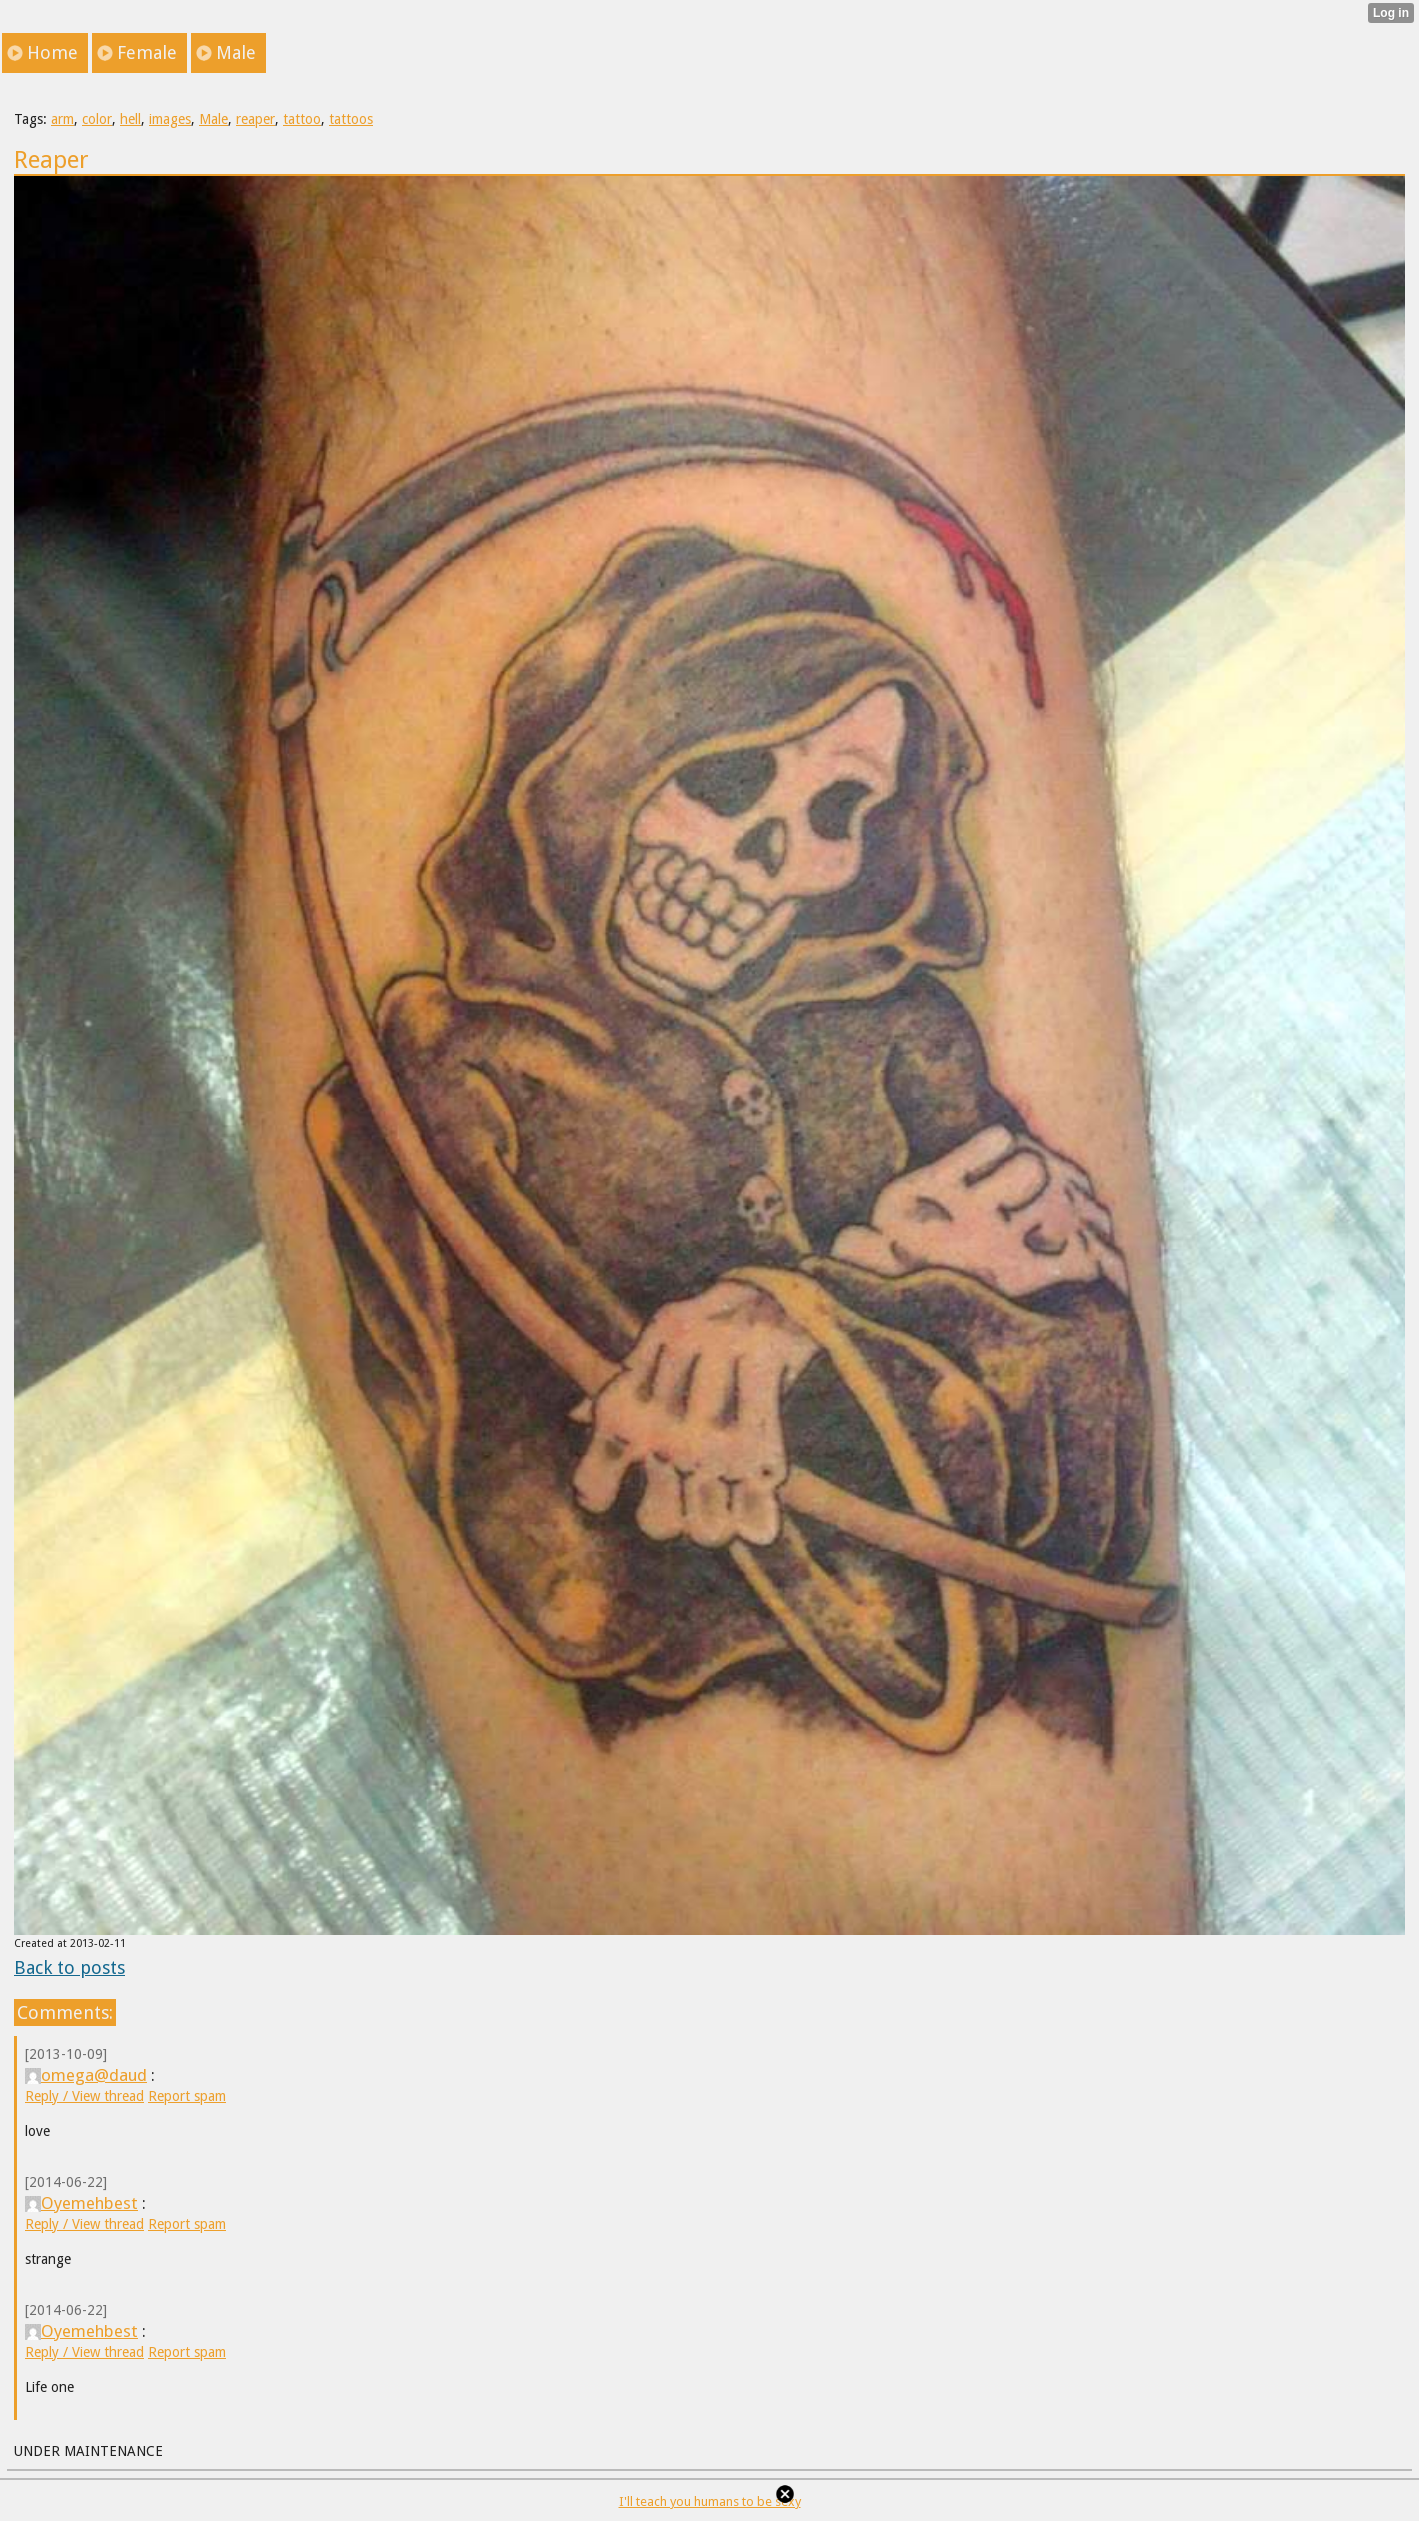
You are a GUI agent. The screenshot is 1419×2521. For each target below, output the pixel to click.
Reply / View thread (84, 2096)
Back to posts (69, 1967)
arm (62, 119)
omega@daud (86, 2075)
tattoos (351, 119)
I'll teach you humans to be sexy (710, 2501)
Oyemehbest (81, 2203)
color (97, 119)
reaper (255, 119)
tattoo (302, 119)
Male (213, 119)
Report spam (187, 2096)
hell (130, 119)
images (170, 119)
